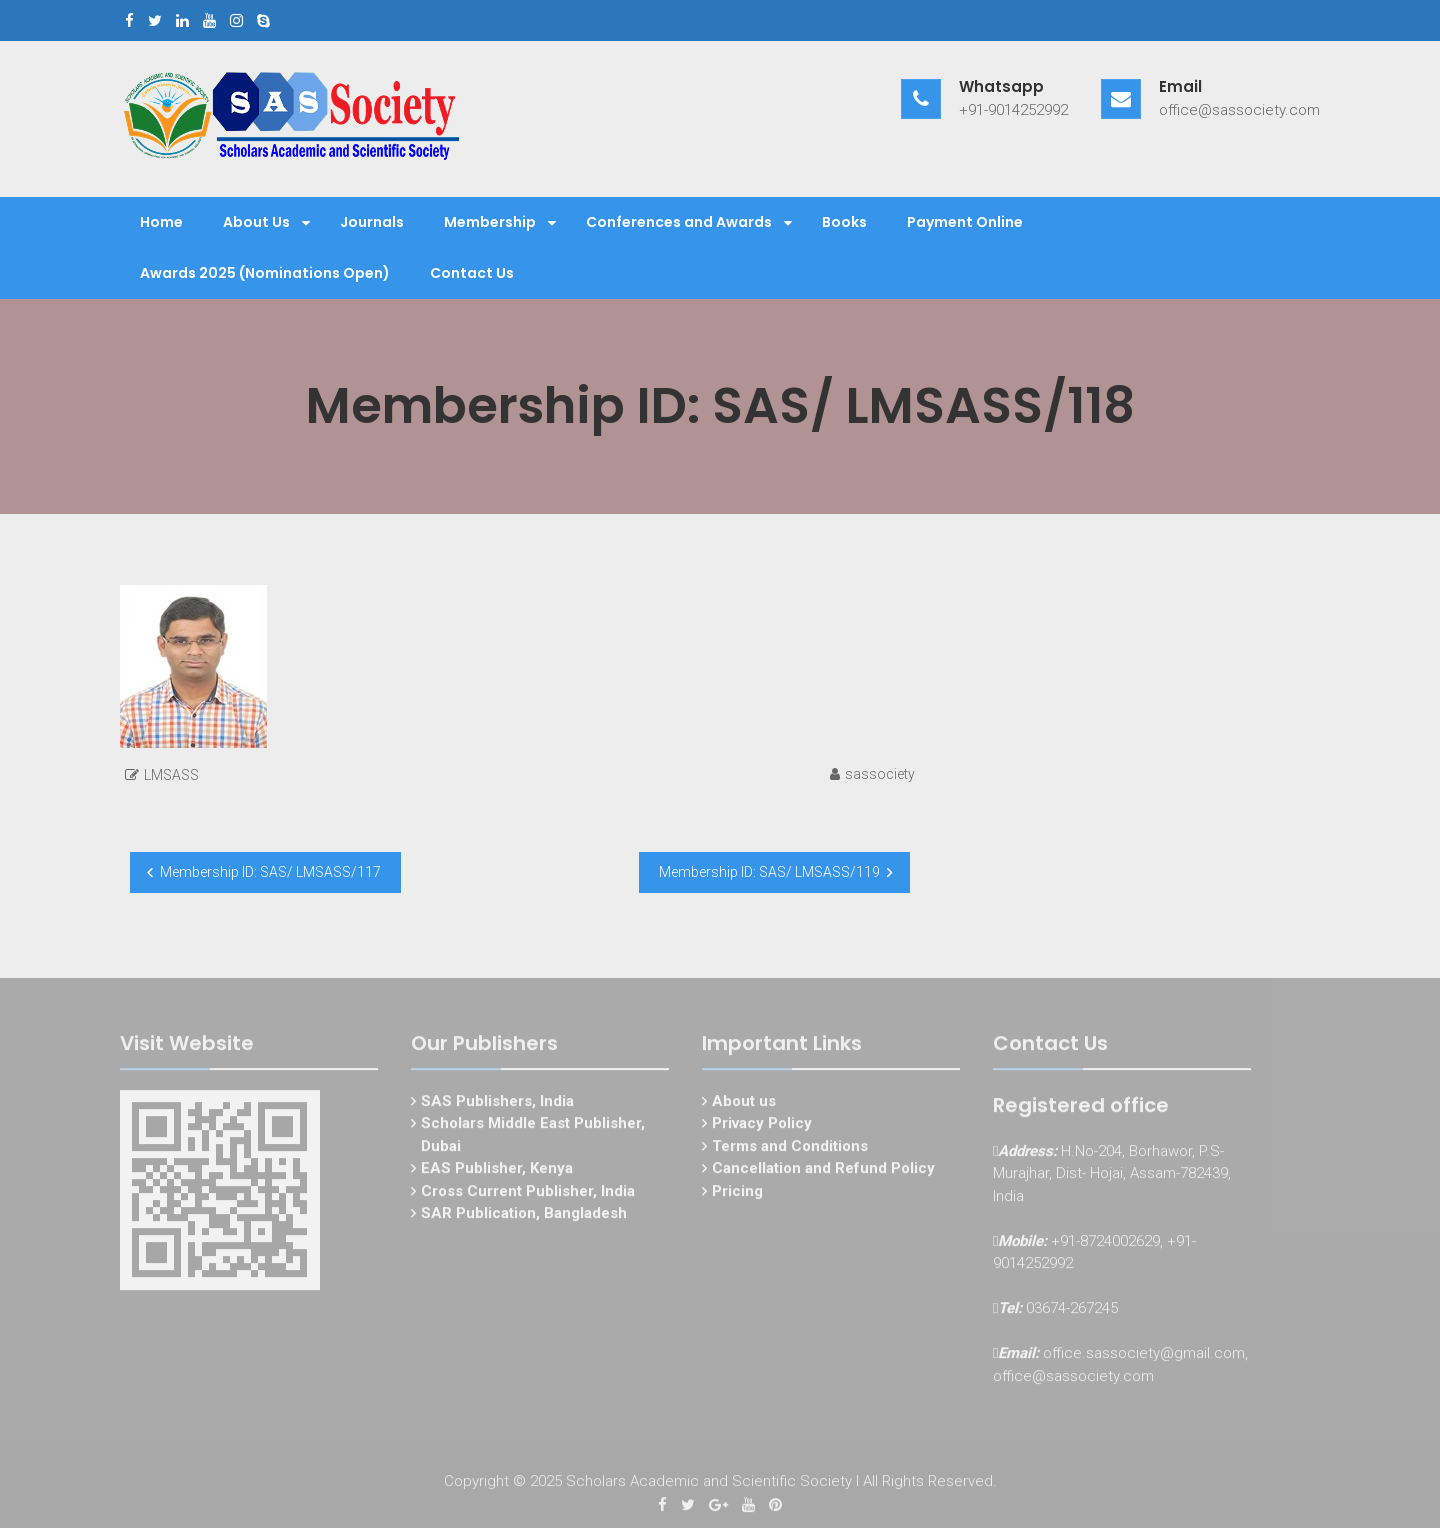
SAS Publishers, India (497, 1103)
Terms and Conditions (790, 1148)
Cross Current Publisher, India (528, 1193)
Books (844, 222)
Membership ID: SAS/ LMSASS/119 (769, 872)
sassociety (880, 774)
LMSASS (171, 775)
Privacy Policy (762, 1126)
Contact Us (472, 273)
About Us (256, 222)
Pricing (737, 1193)
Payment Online (965, 222)
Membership (490, 222)
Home (161, 222)
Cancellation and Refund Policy (823, 1171)
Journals (372, 222)
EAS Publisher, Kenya (497, 1171)
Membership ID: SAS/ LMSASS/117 (270, 872)
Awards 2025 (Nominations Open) (265, 273)
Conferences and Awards (679, 222)
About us (744, 1103)
